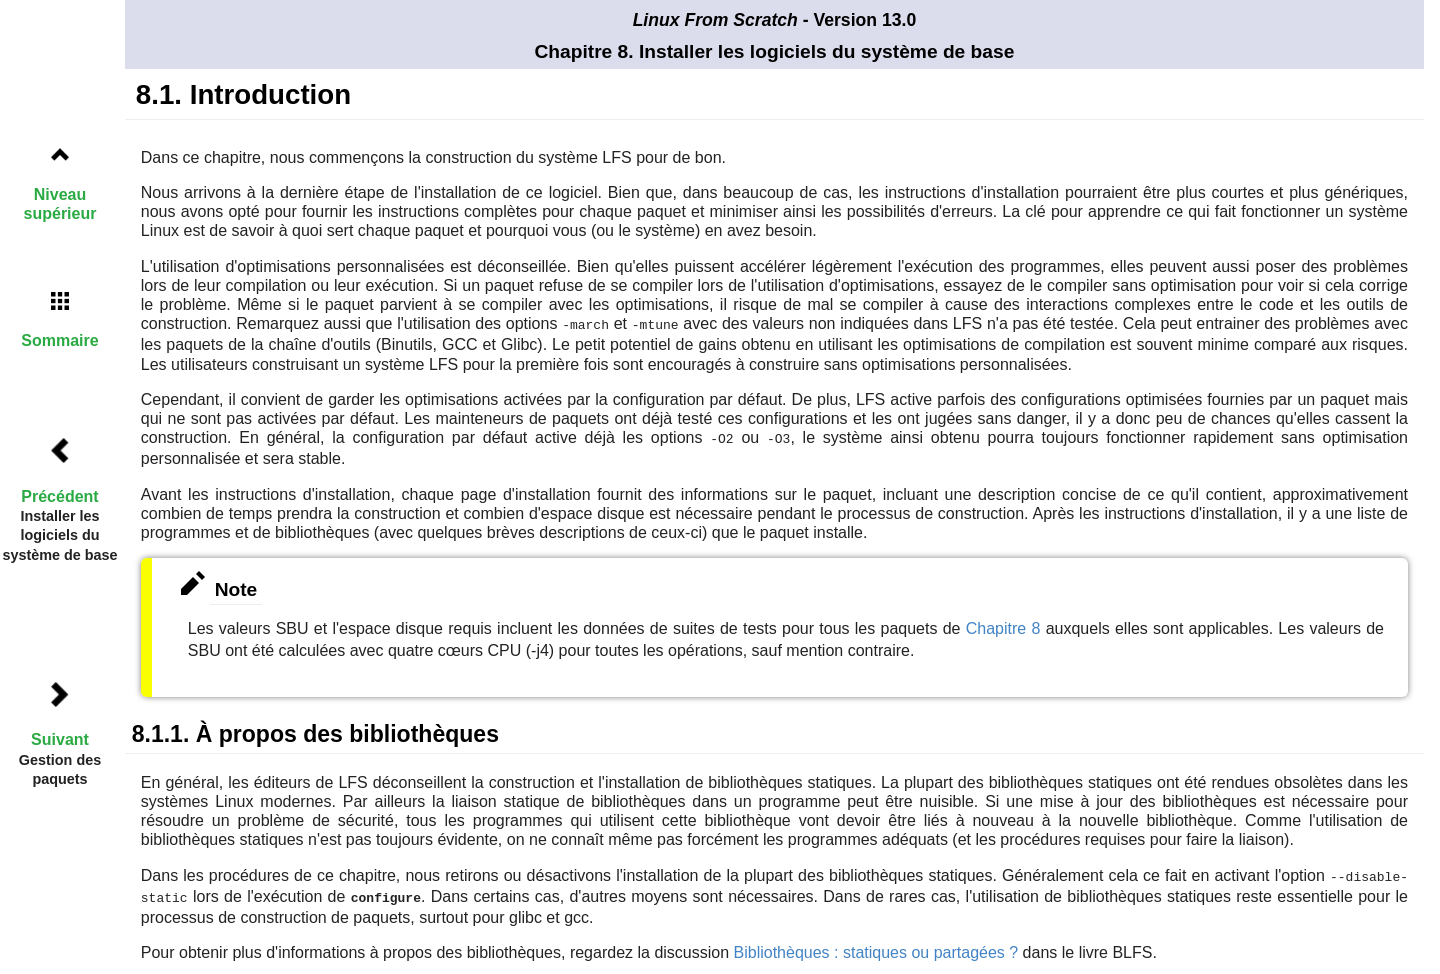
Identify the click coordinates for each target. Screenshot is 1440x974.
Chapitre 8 (1003, 626)
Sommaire (59, 340)
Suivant (60, 739)
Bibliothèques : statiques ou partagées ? (876, 948)
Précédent (59, 496)
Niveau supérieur (60, 204)
